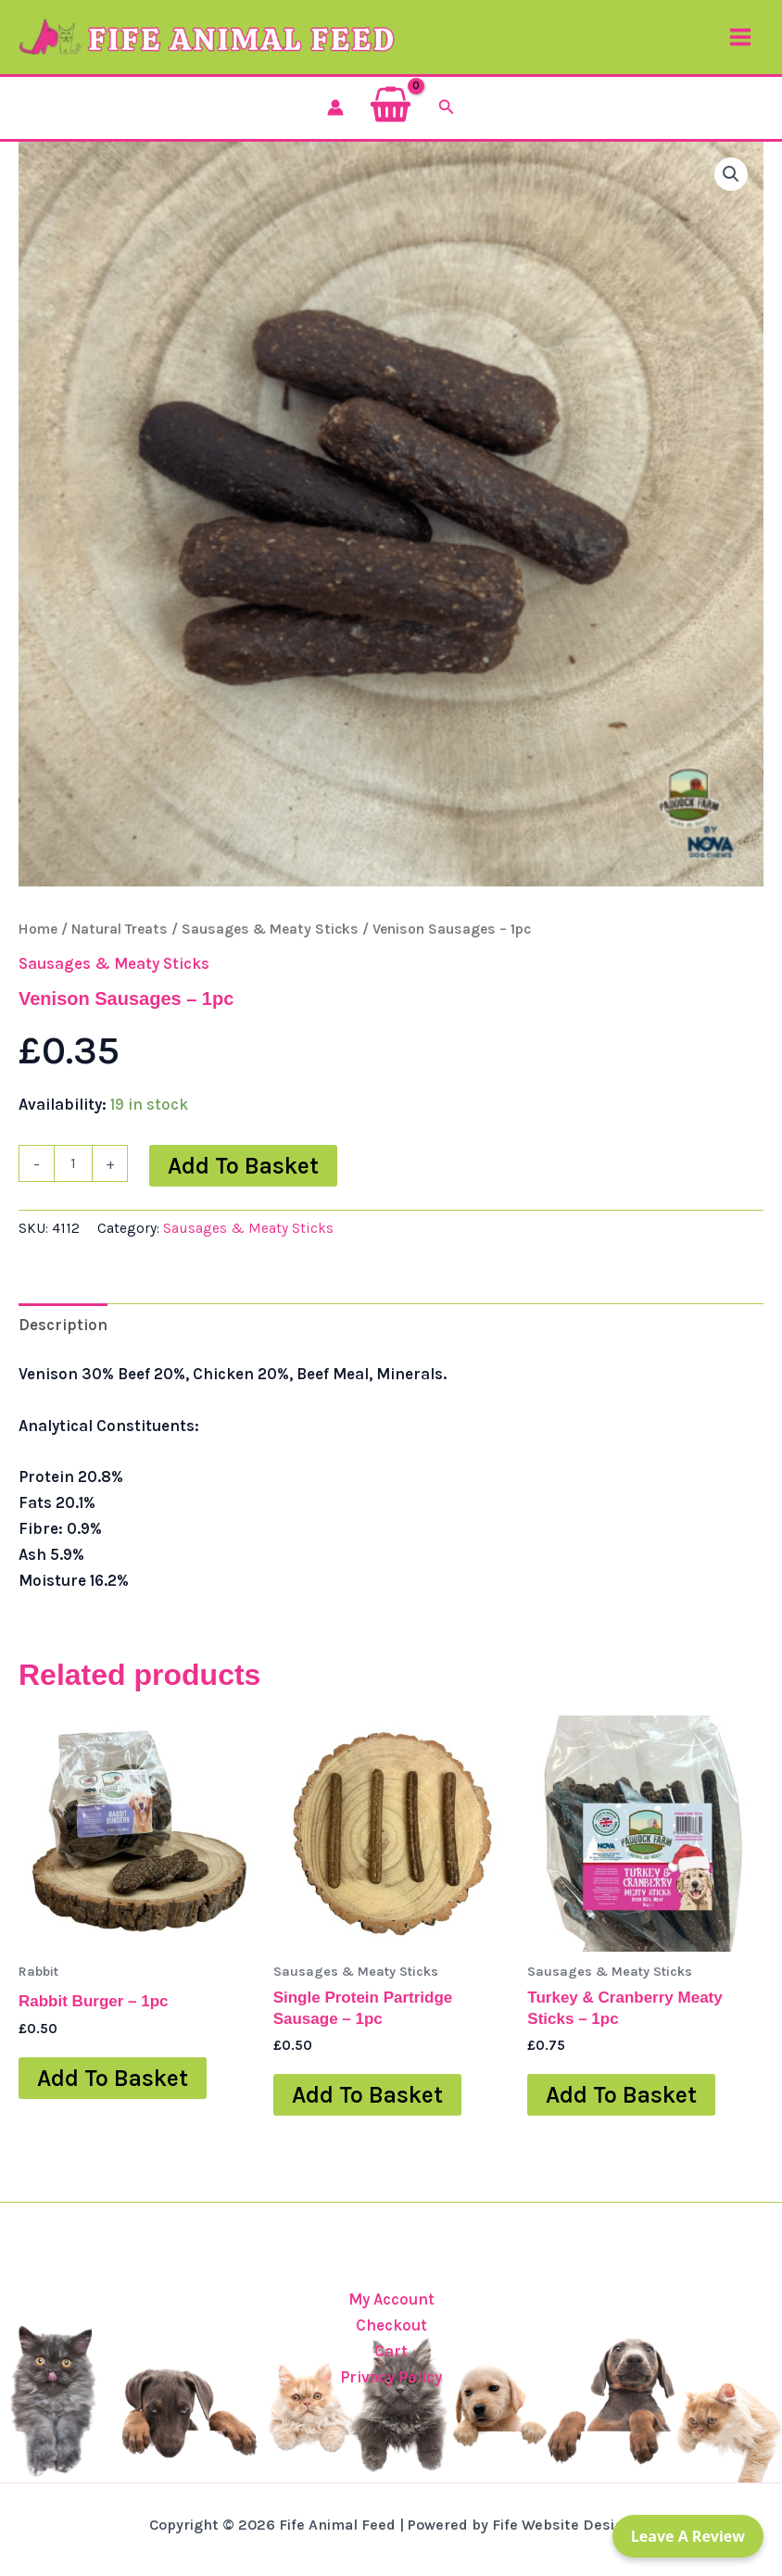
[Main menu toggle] (740, 47)
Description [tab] (63, 1344)
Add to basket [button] (112, 2097)
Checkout (391, 2325)
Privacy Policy (391, 2377)
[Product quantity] (73, 1182)
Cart (391, 2351)
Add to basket (243, 1185)
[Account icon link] (335, 127)
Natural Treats (119, 948)
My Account (391, 2299)
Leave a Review (688, 2536)
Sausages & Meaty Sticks (270, 948)
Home (38, 948)
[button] (446, 127)
